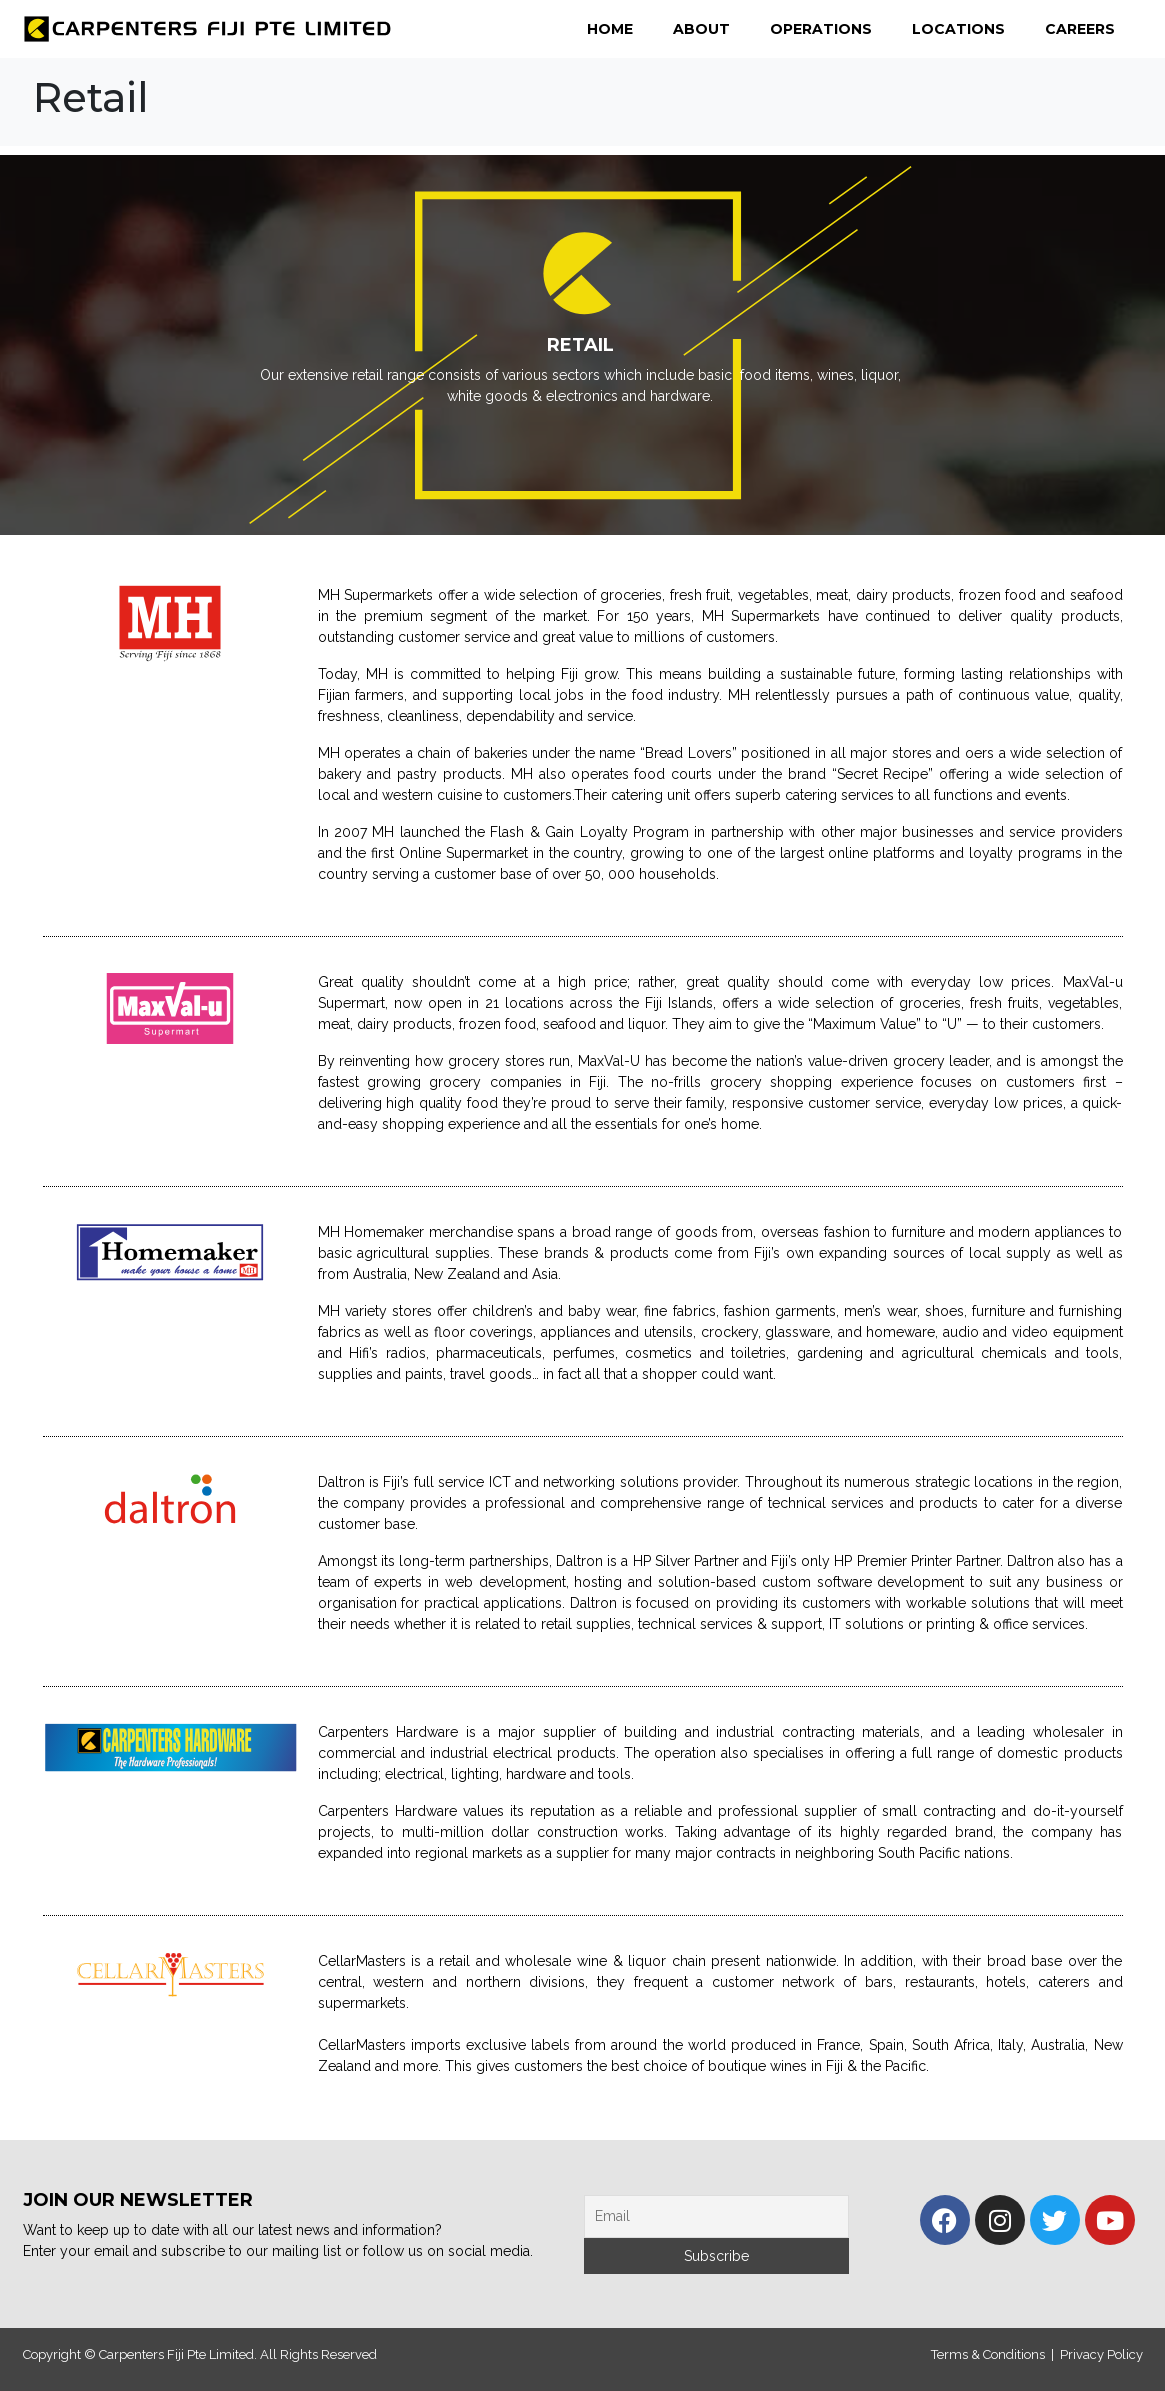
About (701, 29)
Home (610, 29)
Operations (821, 29)
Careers (1080, 29)
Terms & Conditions (988, 2354)
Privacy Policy (1101, 2354)
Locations (958, 29)
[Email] (716, 2216)
